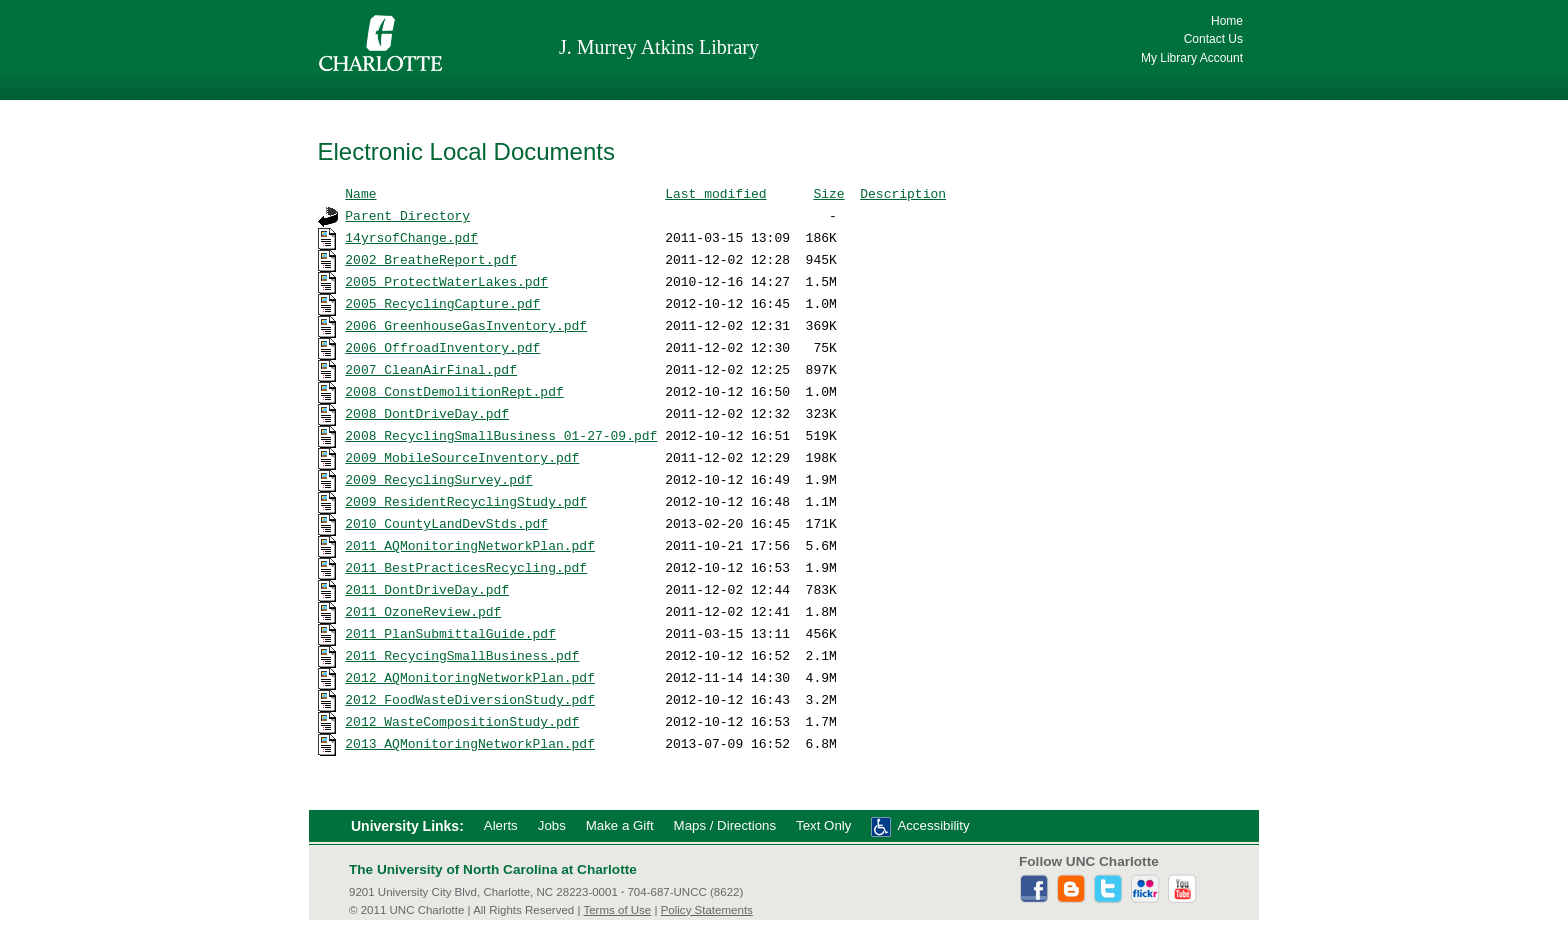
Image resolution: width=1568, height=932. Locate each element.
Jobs (552, 825)
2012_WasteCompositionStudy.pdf (462, 721)
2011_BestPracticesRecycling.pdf (466, 567)
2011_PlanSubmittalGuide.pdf (450, 633)
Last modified (715, 193)
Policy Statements (707, 910)
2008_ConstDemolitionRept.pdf (454, 391)
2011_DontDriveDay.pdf (427, 589)
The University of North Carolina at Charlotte (493, 869)
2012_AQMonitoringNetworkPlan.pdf (470, 677)
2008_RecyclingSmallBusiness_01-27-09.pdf (501, 435)
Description (903, 193)
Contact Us (1213, 39)
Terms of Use (617, 910)
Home (1227, 21)
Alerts (501, 825)
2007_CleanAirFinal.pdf (431, 369)
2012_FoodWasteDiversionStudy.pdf (470, 699)
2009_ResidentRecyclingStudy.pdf (466, 501)
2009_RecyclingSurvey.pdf (438, 479)
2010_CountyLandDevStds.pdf (446, 523)
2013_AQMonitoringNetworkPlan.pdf (470, 743)
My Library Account (1192, 58)
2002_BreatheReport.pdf (431, 259)
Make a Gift (620, 825)
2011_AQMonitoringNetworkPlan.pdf (470, 545)
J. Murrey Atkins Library (659, 47)
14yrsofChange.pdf (411, 237)
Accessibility (933, 825)
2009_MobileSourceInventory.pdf (462, 457)
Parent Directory (407, 215)
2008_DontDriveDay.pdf (427, 413)
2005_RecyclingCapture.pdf (442, 303)
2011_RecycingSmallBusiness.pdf (462, 655)
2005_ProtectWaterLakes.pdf (446, 281)
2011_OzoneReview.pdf (423, 611)
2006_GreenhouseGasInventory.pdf (466, 325)
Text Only (823, 825)
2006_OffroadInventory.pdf (442, 347)
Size (828, 193)
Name (360, 193)
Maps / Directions (725, 825)
